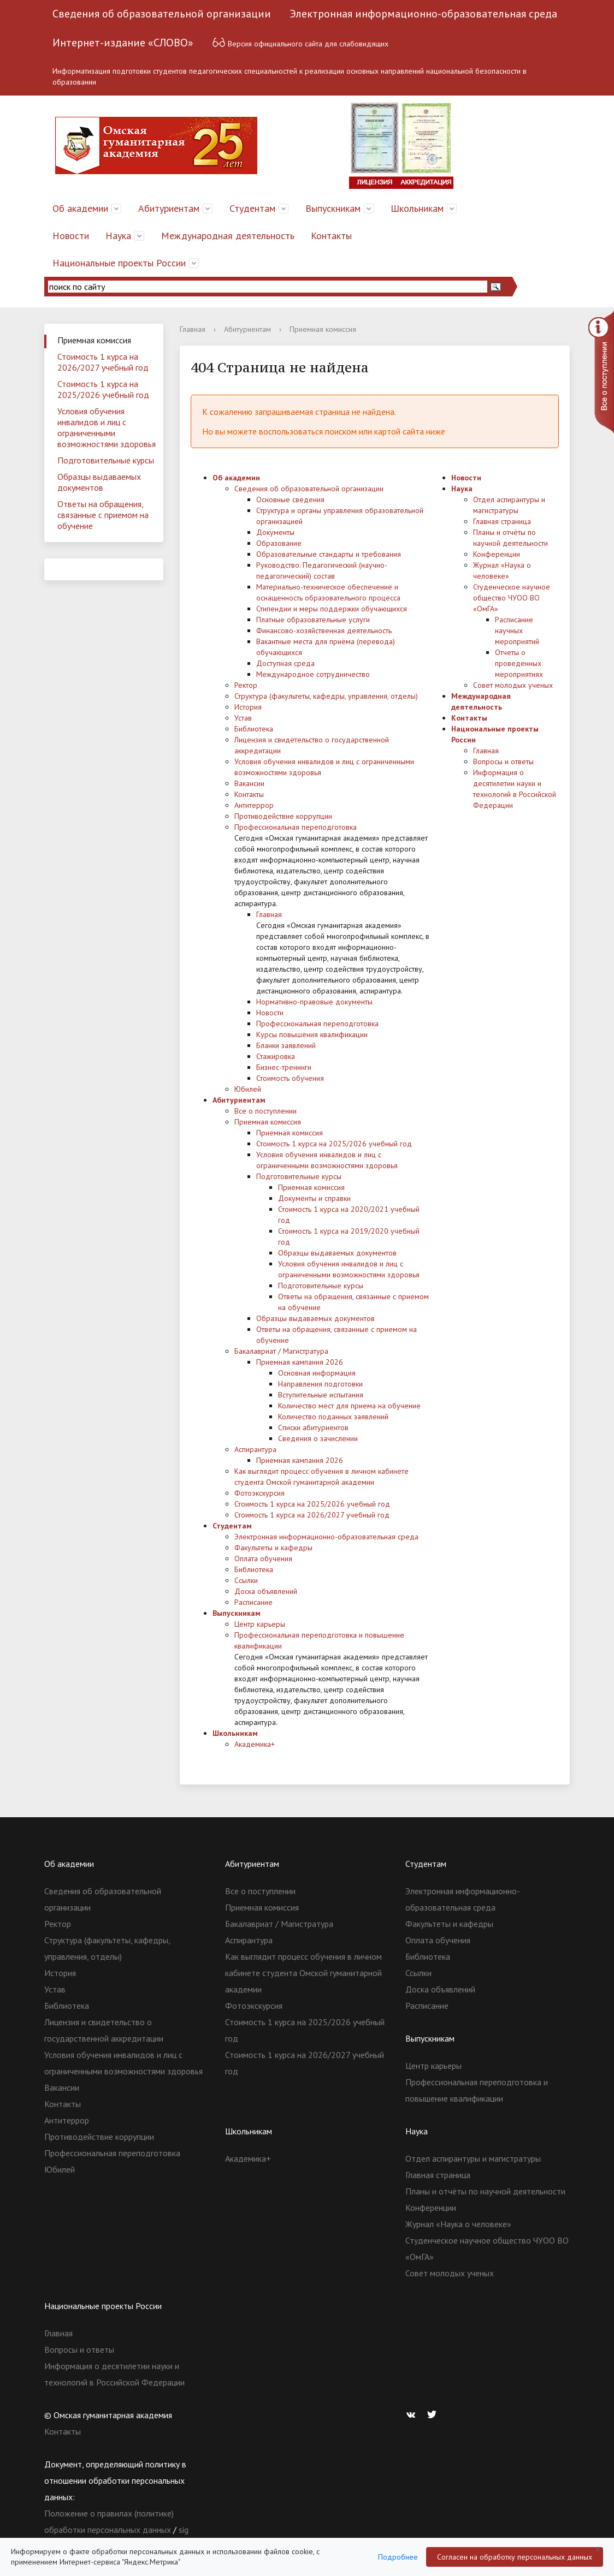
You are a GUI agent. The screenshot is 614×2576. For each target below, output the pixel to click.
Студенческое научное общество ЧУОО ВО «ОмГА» (511, 598)
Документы (275, 532)
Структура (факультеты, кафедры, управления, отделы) (326, 696)
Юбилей (247, 1089)
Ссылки (246, 1580)
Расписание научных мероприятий (517, 630)
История (248, 707)
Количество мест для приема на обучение (349, 1406)
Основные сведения (290, 499)
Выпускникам (333, 208)
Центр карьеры (259, 1624)
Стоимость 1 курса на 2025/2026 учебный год (103, 389)
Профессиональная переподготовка (295, 827)
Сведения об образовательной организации (161, 14)
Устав (243, 718)
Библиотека (253, 729)
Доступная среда (285, 663)
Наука (118, 235)
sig (183, 2529)
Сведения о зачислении (318, 1438)
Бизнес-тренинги (283, 1067)
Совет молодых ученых (513, 685)
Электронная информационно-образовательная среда (423, 14)
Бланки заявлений (286, 1045)
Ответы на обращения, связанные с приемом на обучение (103, 514)
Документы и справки (314, 1198)
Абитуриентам (168, 208)
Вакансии (249, 783)
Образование (279, 543)
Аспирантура (255, 1449)
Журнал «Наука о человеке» (458, 2223)
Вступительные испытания (320, 1395)
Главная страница (502, 521)
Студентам (252, 208)
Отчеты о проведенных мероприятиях (519, 663)
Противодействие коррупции (283, 816)
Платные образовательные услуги (313, 619)
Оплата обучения (263, 1558)
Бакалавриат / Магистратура (281, 1351)
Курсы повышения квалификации (312, 1034)
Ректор (245, 685)
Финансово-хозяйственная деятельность (324, 630)
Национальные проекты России (119, 263)
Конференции (496, 554)
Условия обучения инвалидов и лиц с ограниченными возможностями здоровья (106, 427)
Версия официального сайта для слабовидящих (300, 42)
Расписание (253, 1602)
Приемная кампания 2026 (299, 1362)
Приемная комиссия (94, 340)
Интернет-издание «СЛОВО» (122, 42)
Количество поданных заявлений (333, 1416)
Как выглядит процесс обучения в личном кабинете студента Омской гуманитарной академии (303, 1973)
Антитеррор (254, 805)
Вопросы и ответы (503, 761)
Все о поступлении (265, 1111)
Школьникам (417, 208)
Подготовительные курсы (105, 460)
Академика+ (254, 1744)
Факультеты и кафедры (273, 1547)
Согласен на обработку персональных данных (514, 2557)
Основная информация (317, 1373)
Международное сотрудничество (313, 674)
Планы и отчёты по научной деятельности (485, 2191)
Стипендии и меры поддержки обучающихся (331, 609)
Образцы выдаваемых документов (99, 482)
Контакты (331, 235)
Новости (70, 235)
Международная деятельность (227, 235)
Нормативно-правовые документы (314, 1002)
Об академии (80, 208)
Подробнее (398, 2557)
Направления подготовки (320, 1384)
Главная (192, 329)
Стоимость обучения (290, 1078)
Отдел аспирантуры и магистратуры (473, 2158)
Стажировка (275, 1056)
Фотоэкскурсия (259, 1493)
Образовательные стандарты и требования (328, 554)
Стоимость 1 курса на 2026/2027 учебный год (103, 362)
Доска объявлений (265, 1591)
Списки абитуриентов (313, 1427)
